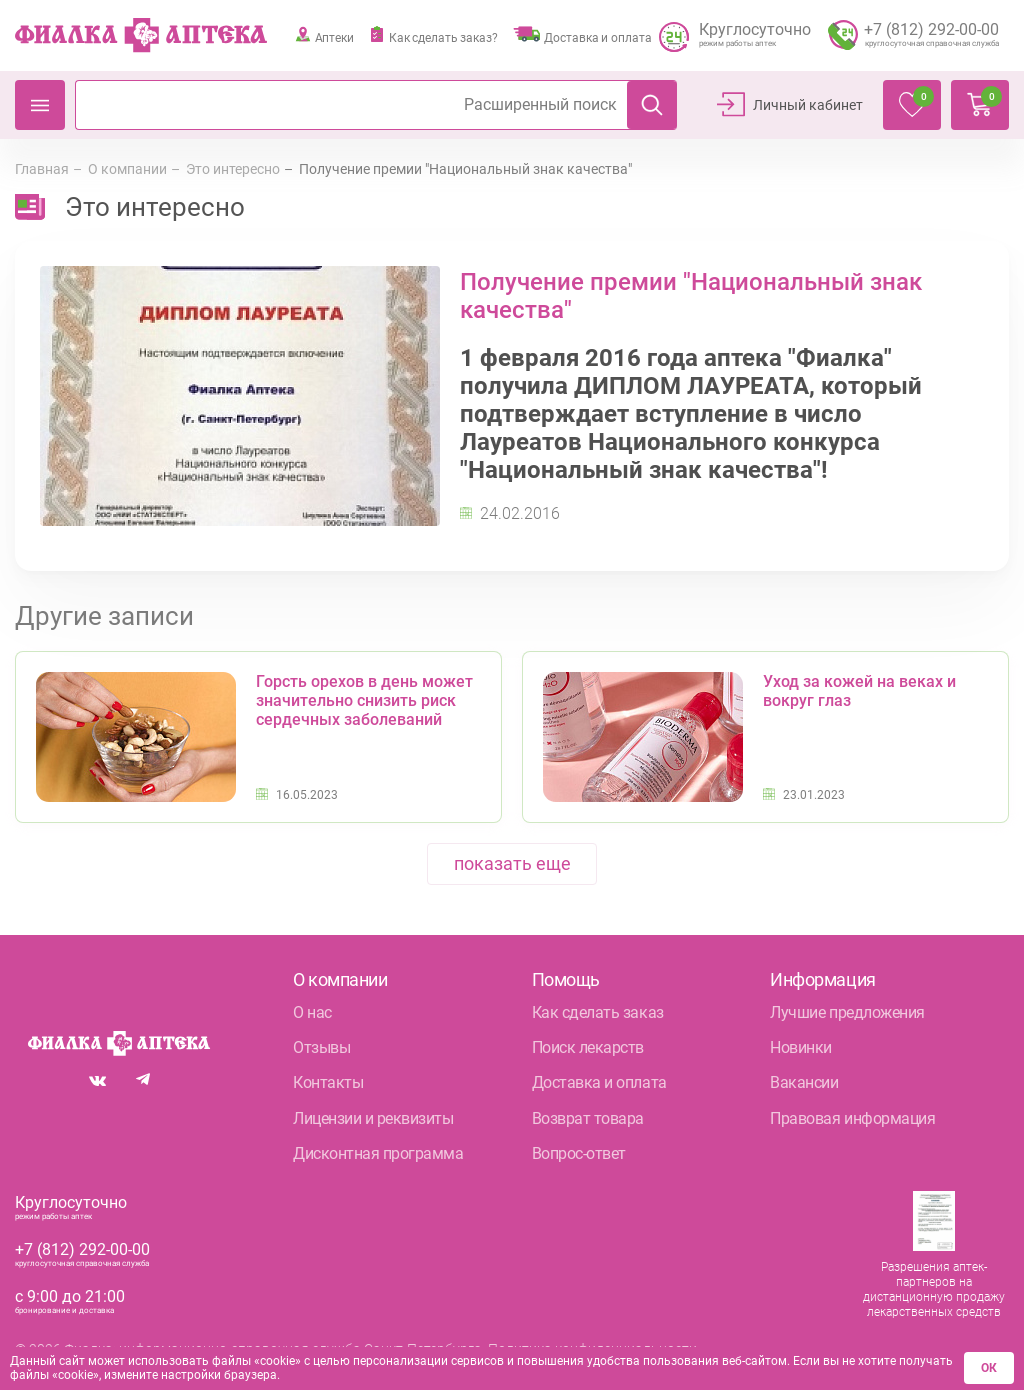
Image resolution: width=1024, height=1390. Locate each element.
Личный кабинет (808, 105)
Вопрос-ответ (579, 1153)
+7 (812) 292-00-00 (82, 1249)
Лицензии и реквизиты (373, 1118)
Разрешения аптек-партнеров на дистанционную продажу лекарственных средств (934, 1289)
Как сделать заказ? (433, 35)
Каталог (40, 105)
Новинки (801, 1047)
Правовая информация (852, 1118)
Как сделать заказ (598, 1012)
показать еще (512, 863)
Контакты (328, 1082)
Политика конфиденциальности (592, 1349)
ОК (990, 1369)
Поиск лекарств (588, 1047)
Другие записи (104, 616)
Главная (42, 169)
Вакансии (804, 1082)
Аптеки (324, 35)
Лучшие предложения (847, 1012)
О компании (127, 169)
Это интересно (233, 169)
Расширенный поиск (540, 103)
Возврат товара (588, 1118)
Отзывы (321, 1047)
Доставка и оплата (582, 35)
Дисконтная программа (378, 1153)
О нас (312, 1012)
